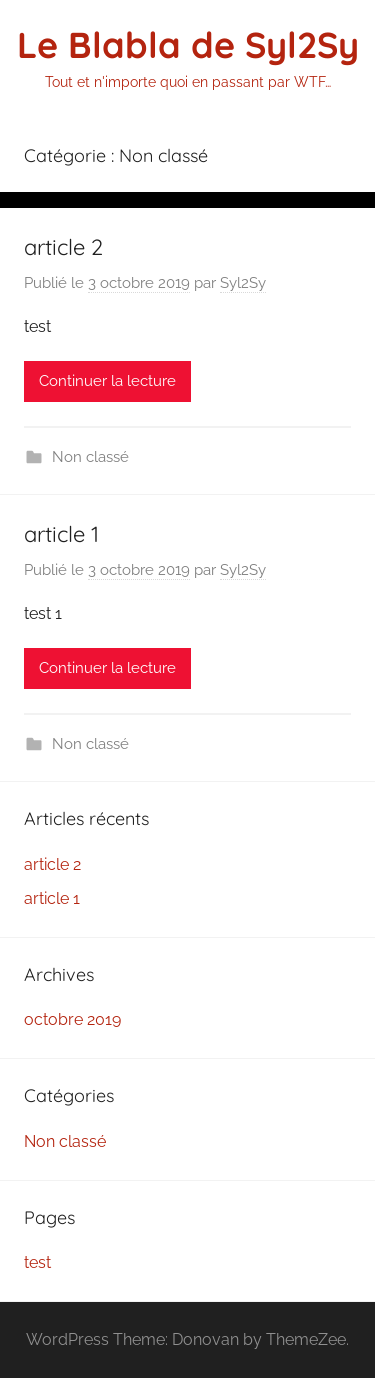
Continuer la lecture (107, 381)
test (37, 1262)
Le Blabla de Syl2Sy (188, 44)
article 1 (61, 534)
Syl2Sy (243, 283)
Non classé (90, 457)
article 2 (63, 247)
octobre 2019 (72, 1019)
